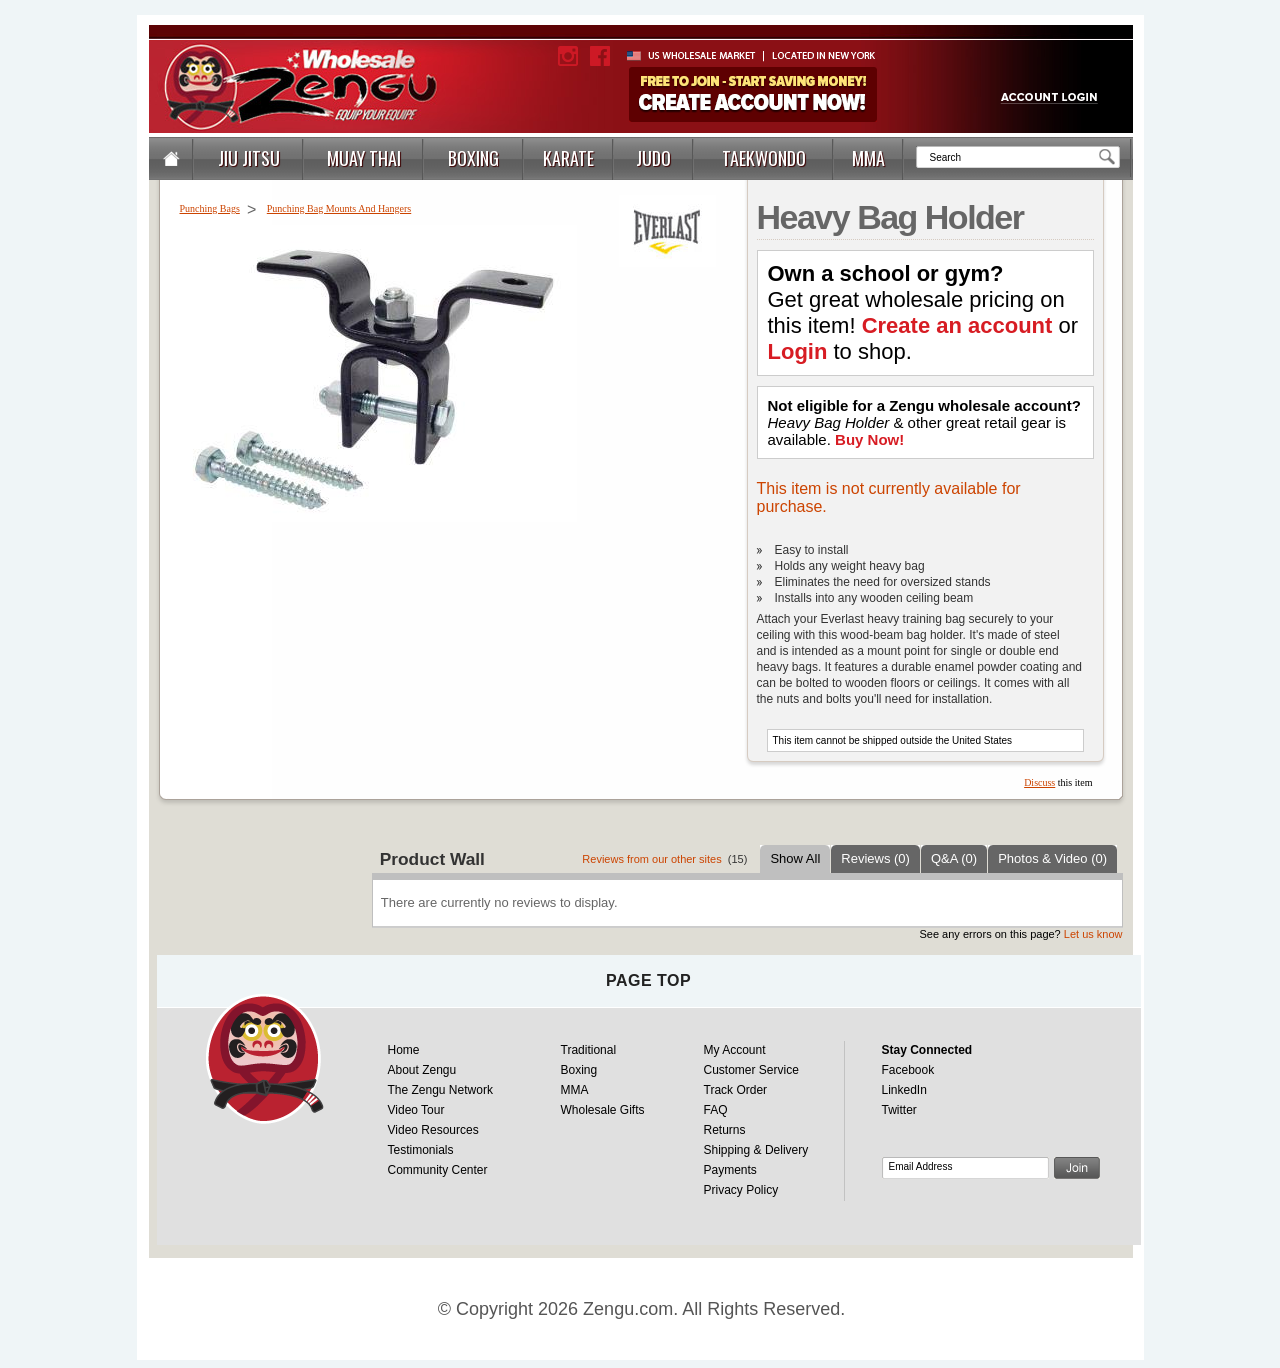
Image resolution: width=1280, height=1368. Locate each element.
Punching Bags (210, 208)
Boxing (579, 1070)
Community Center (438, 1170)
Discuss (1039, 782)
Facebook (908, 1070)
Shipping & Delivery (756, 1150)
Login (798, 351)
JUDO (653, 158)
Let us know (1093, 934)
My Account (735, 1050)
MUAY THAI (364, 158)
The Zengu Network (440, 1090)
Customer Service (751, 1070)
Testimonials (421, 1150)
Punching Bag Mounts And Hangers (339, 208)
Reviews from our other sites (651, 859)
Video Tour (416, 1110)
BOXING (473, 158)
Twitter (899, 1110)
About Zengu (422, 1070)
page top (648, 980)
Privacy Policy (741, 1190)
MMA (868, 158)
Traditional (589, 1050)
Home (404, 1050)
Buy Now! (869, 439)
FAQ (716, 1110)
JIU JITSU (249, 158)
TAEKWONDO (764, 158)
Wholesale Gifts (603, 1110)
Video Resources (433, 1130)
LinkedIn (904, 1090)
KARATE (568, 158)
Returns (725, 1130)
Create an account (957, 325)
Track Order (736, 1090)
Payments (730, 1170)
